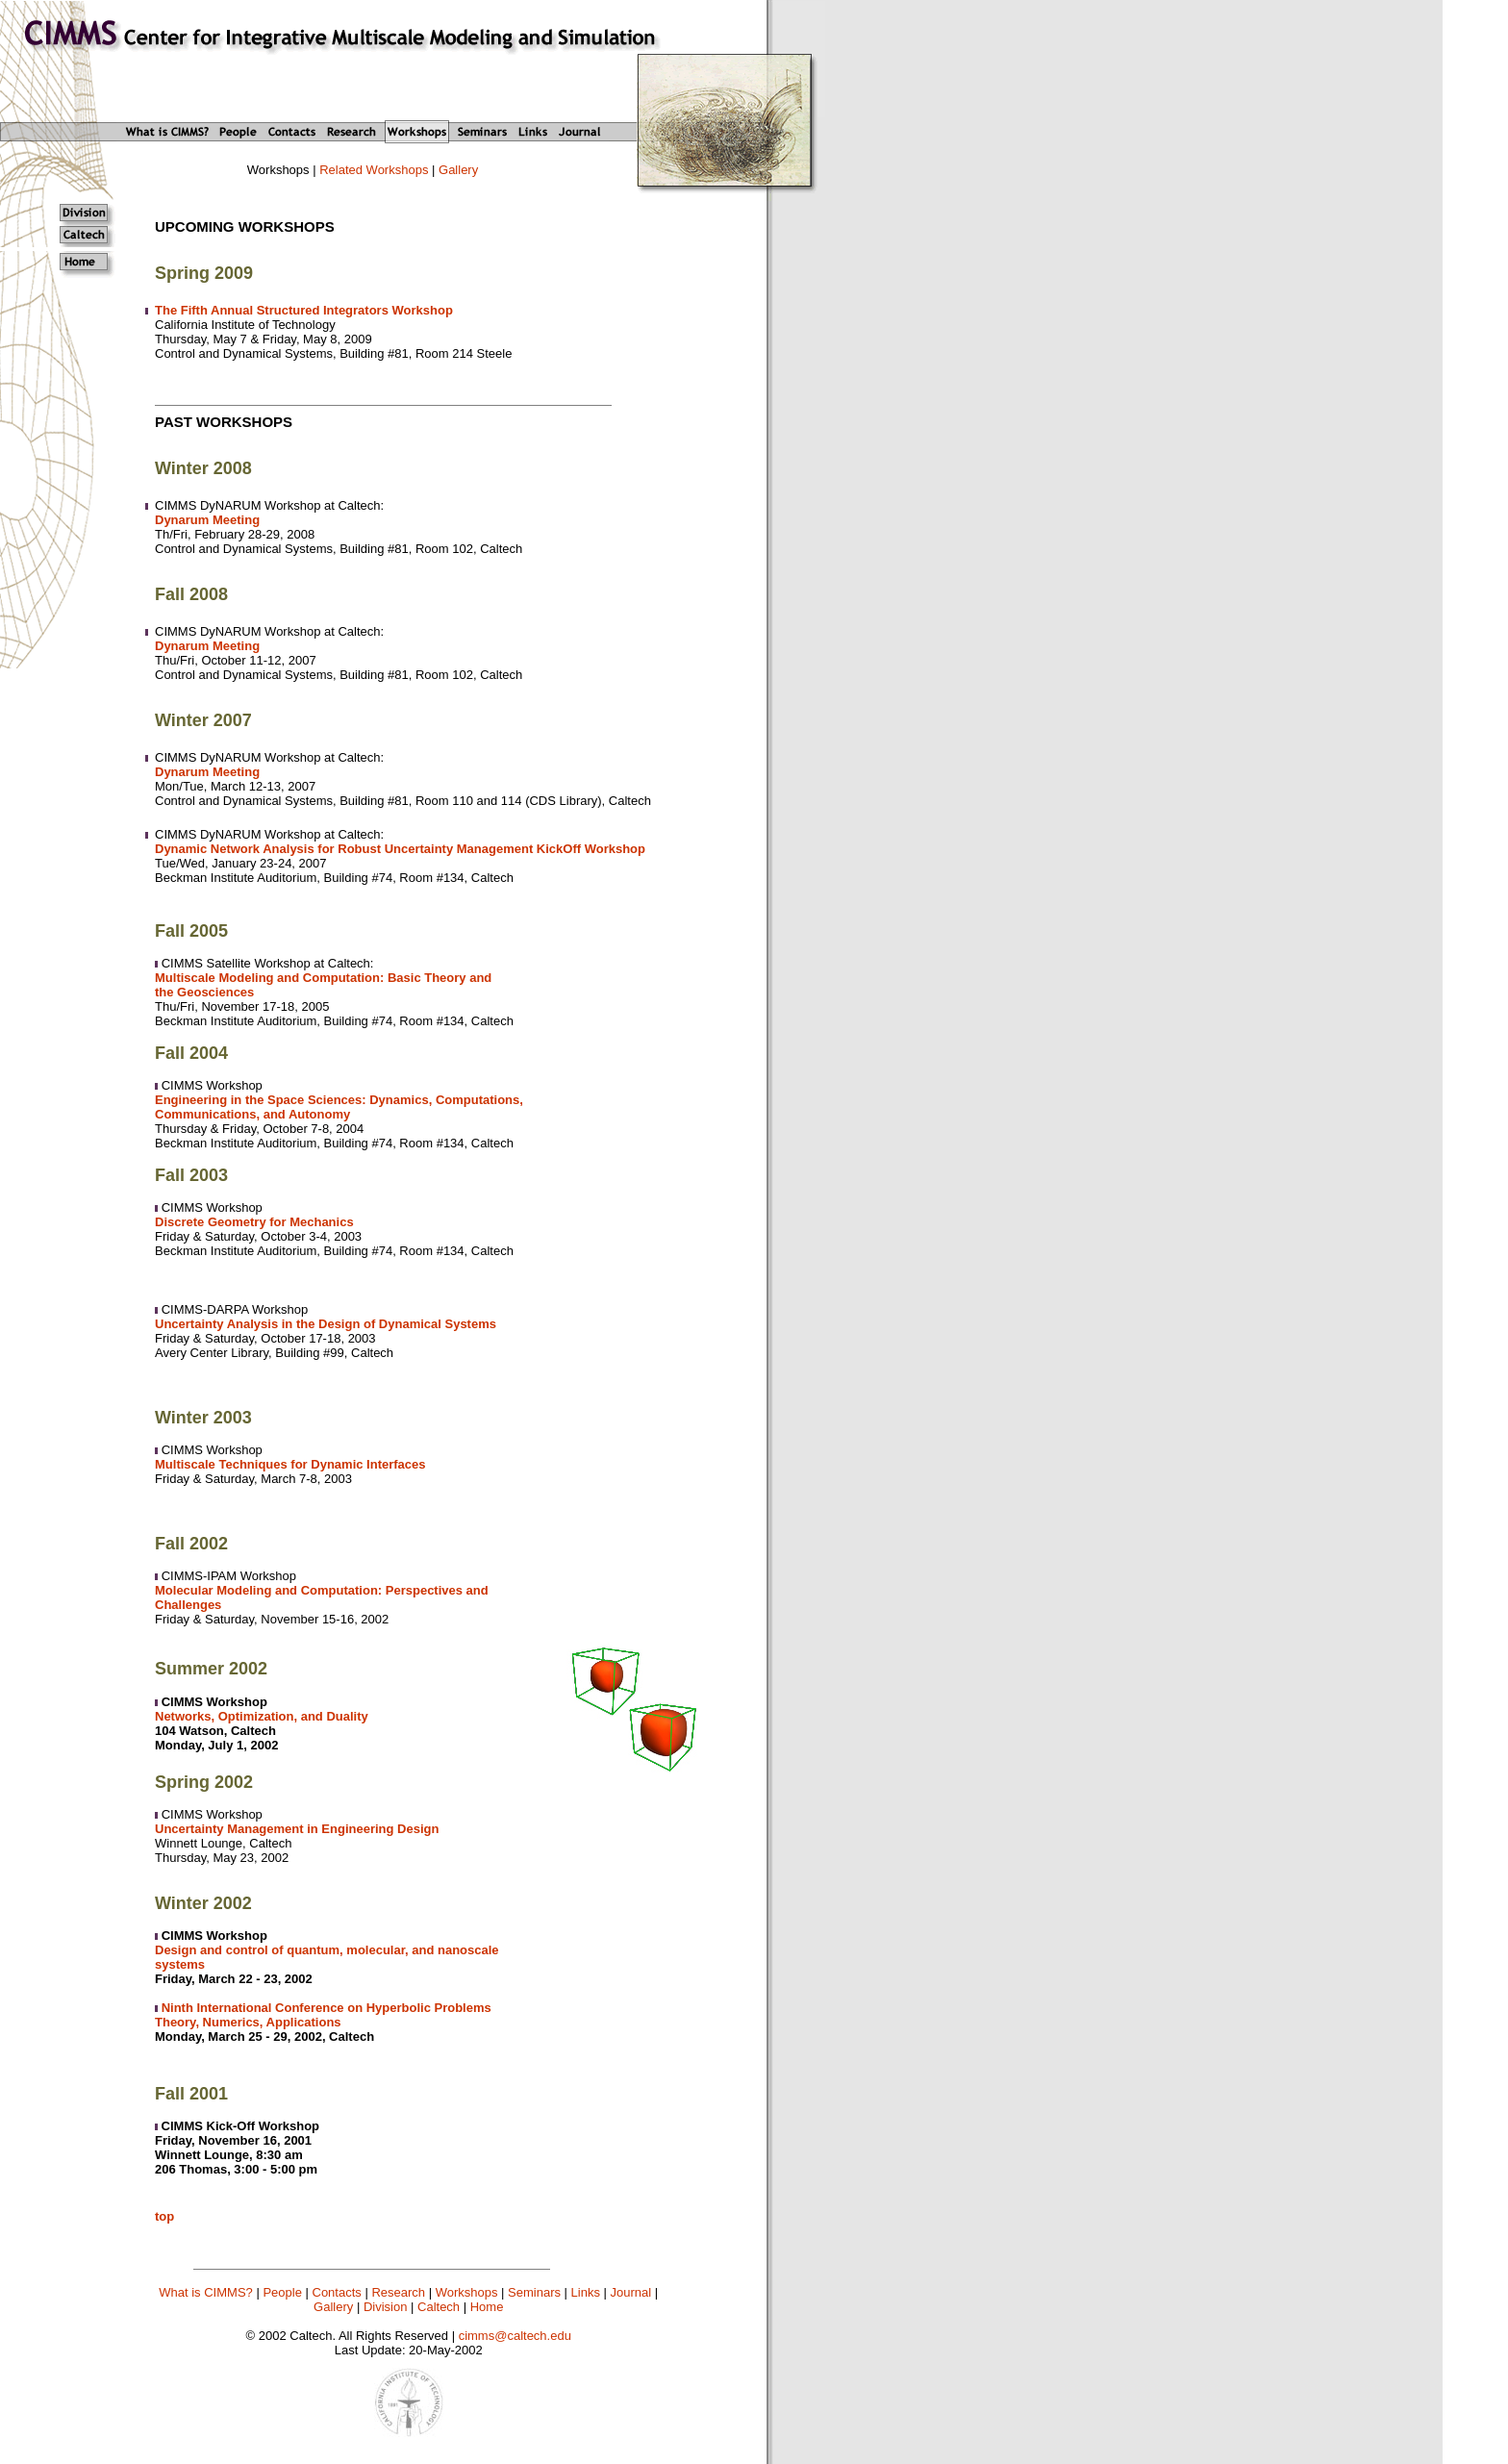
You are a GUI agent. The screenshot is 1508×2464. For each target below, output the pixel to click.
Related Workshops (373, 170)
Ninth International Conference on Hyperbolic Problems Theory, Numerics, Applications (323, 2014)
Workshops (467, 2292)
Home (487, 2307)
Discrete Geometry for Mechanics (254, 1222)
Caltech (438, 2307)
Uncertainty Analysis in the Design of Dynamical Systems (325, 1324)
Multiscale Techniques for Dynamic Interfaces (290, 1464)
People (282, 2292)
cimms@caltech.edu (515, 2335)
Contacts (337, 2292)
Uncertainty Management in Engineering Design (297, 1829)
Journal (631, 2292)
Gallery (458, 170)
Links (585, 2292)
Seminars (534, 2292)
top (164, 2216)
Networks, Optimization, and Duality (261, 1716)
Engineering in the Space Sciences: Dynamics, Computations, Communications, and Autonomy (339, 1107)
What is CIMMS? (206, 2292)
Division (386, 2307)
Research (398, 2292)
